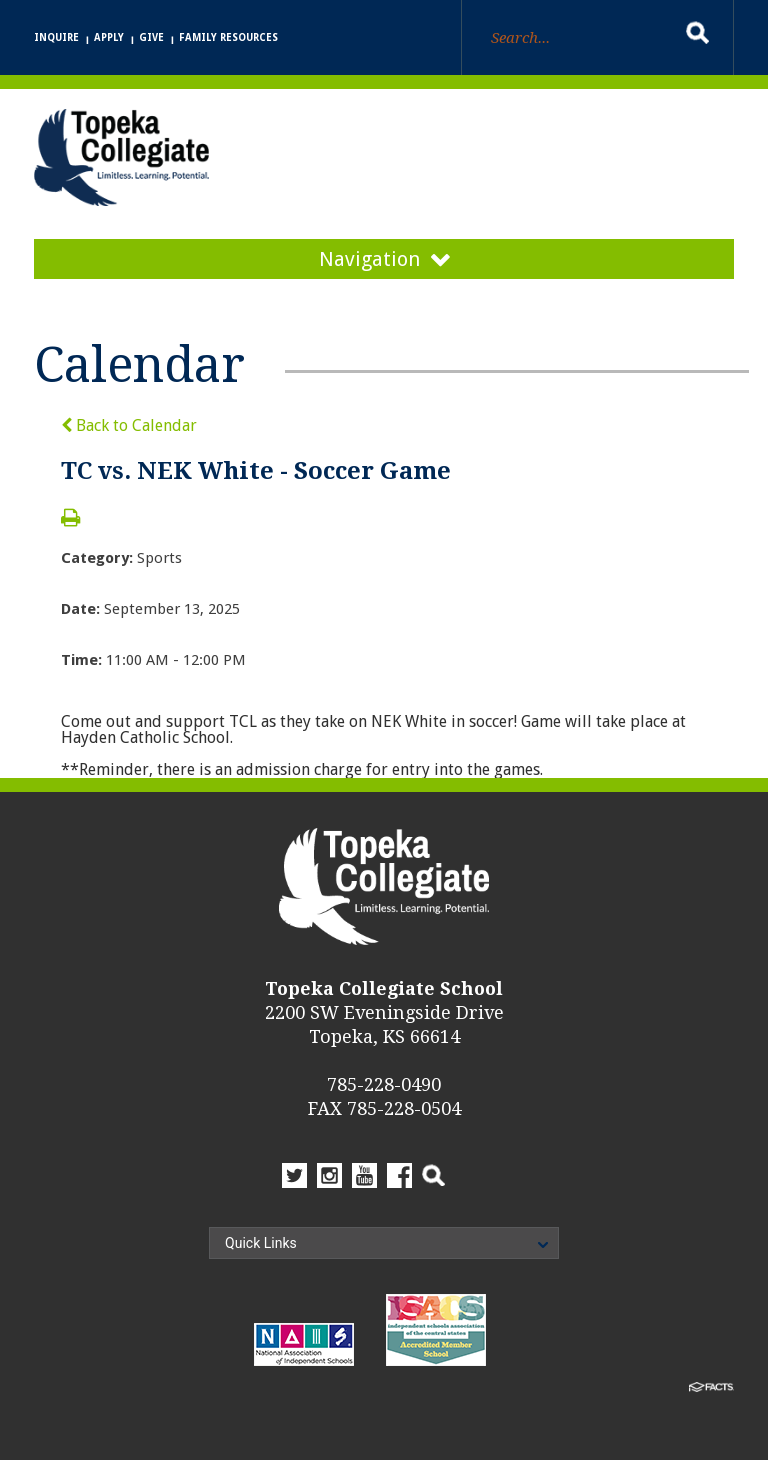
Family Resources (228, 37)
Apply (109, 37)
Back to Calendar (129, 425)
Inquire (56, 37)
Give (151, 37)
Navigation (384, 259)
